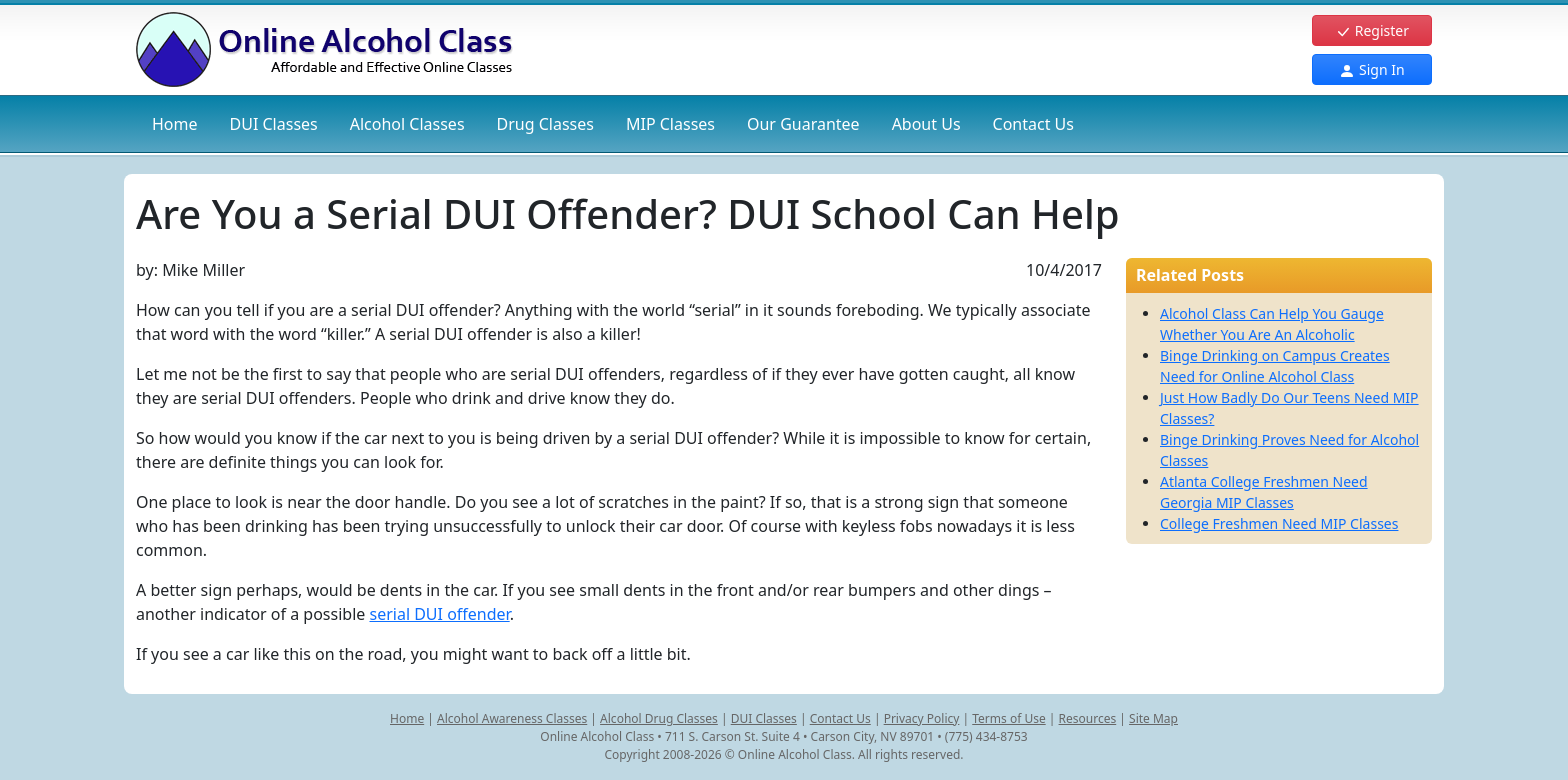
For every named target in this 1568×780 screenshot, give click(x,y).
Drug (545, 124)
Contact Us (1033, 124)
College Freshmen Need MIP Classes (1279, 523)
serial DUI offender (439, 614)
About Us (926, 124)
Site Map (1153, 718)
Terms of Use (1008, 718)
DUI (274, 124)
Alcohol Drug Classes (659, 718)
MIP (670, 124)
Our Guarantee (803, 124)
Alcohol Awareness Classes (512, 718)
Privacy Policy (922, 718)
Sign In (1371, 69)
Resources (1088, 718)
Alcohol (407, 124)
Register (1372, 30)
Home (175, 124)
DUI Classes (764, 718)
